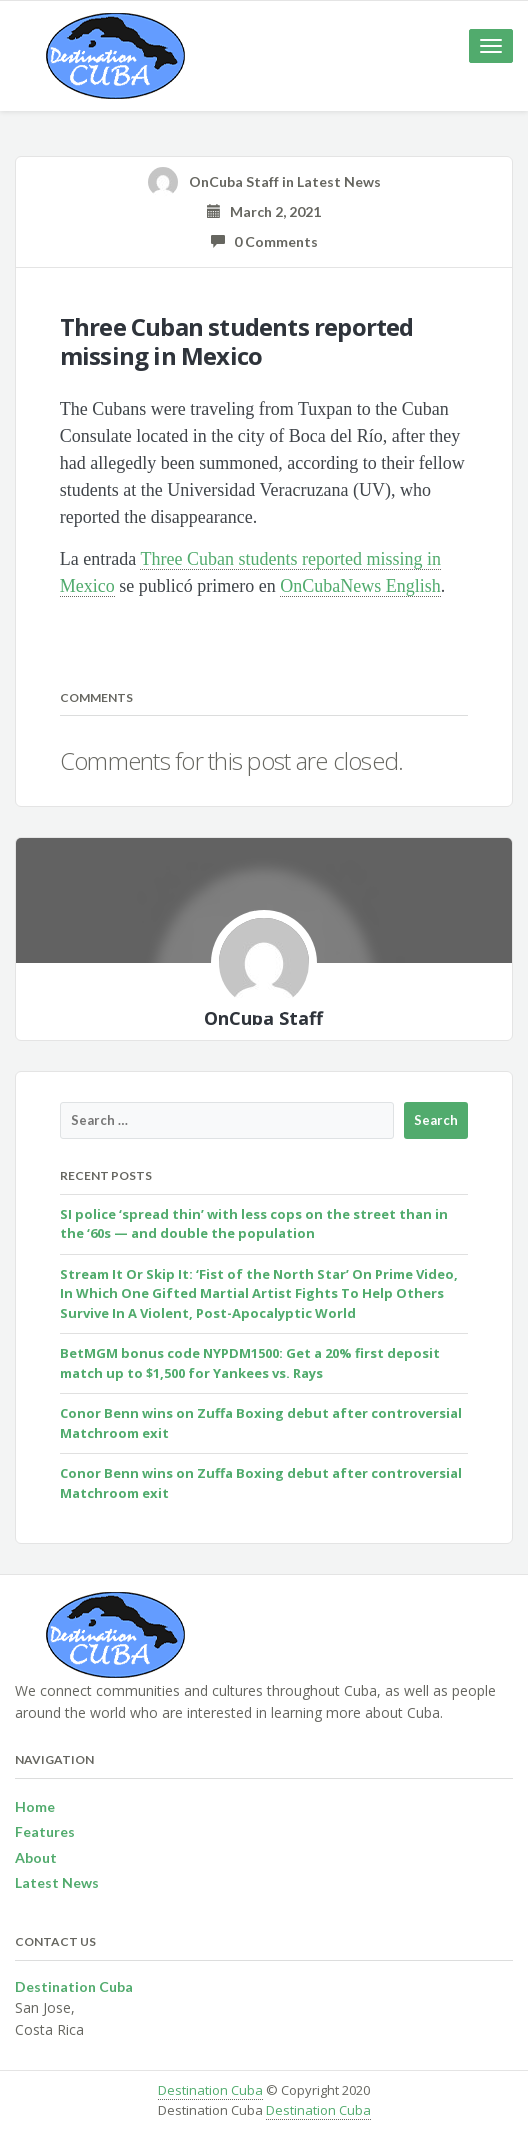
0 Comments (264, 241)
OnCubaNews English (360, 586)
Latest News (339, 181)
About (36, 1857)
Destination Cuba (210, 2090)
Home (35, 1806)
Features (45, 1831)
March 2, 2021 (264, 211)
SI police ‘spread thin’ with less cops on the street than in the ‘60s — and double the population (254, 1224)
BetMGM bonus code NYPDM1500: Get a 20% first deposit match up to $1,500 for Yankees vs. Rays (250, 1363)
